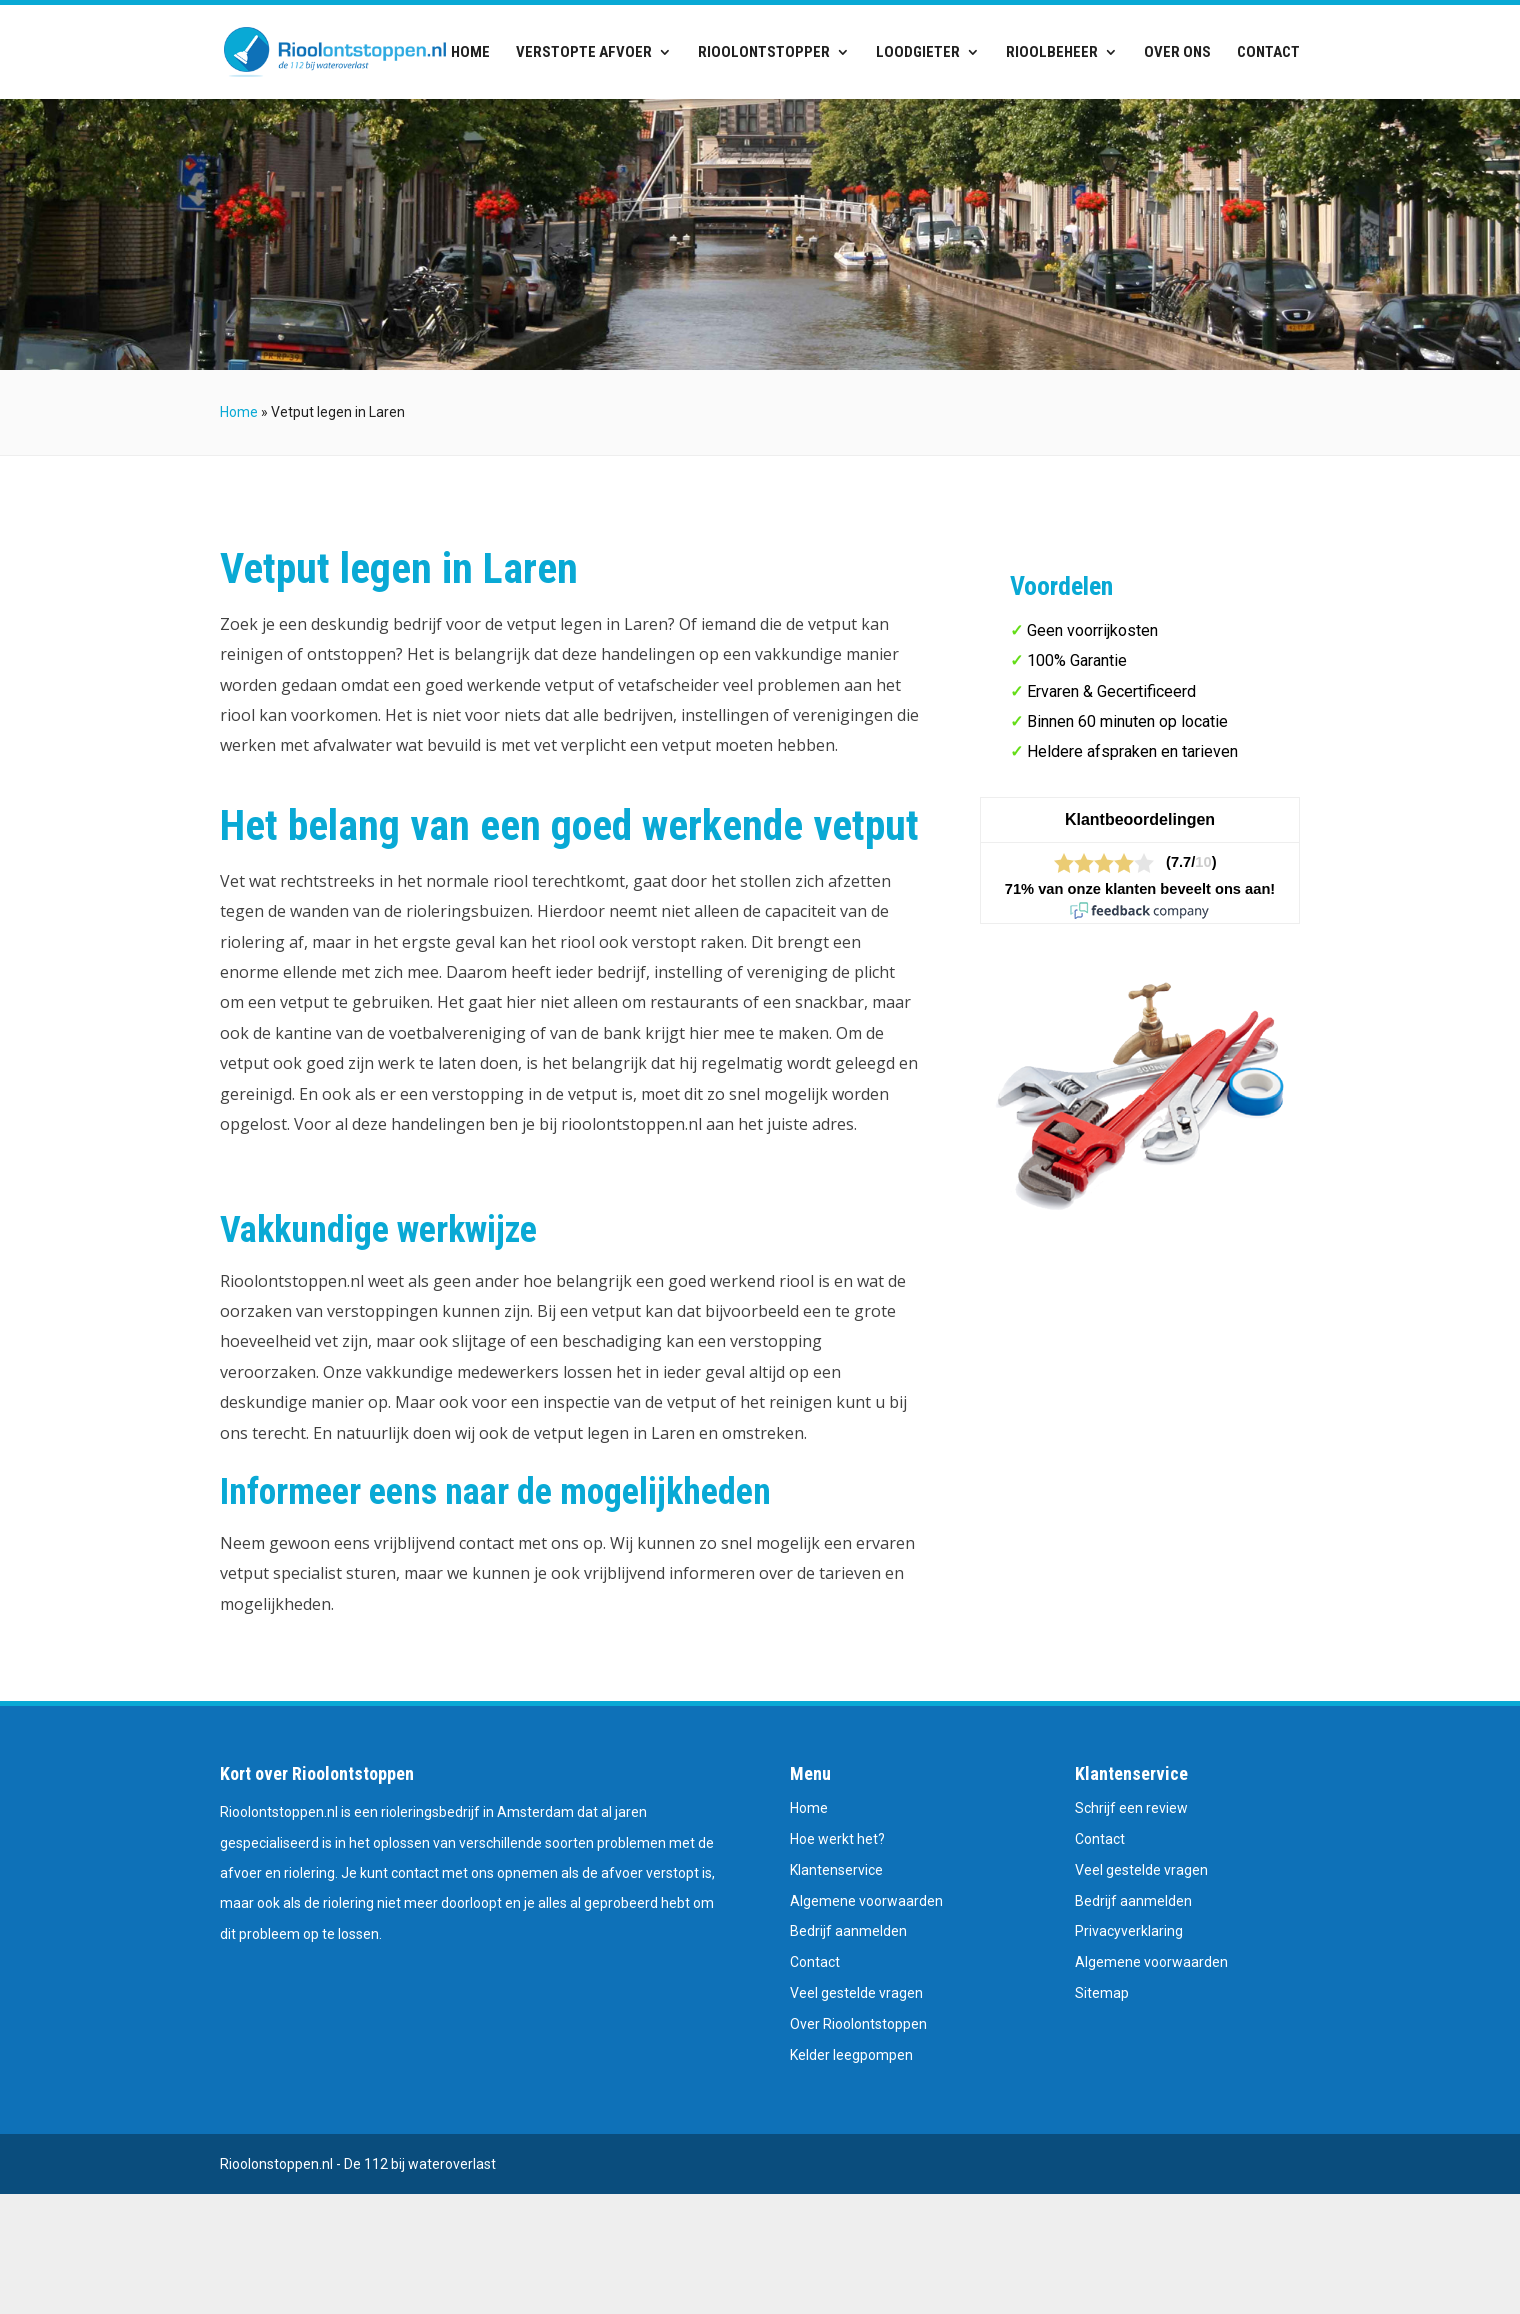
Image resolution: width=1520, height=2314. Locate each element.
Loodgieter (918, 53)
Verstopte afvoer (584, 53)
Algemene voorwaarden (866, 1901)
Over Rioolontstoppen (858, 2024)
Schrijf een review (1131, 1808)
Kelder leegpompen (851, 2055)
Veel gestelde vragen (856, 1993)
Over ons (1177, 53)
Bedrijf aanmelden (848, 1931)
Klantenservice (836, 1870)
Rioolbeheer (1052, 53)
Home (470, 53)
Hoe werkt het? (837, 1839)
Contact (1268, 53)
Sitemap (1102, 1993)
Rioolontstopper (764, 53)
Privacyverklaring (1129, 1931)
